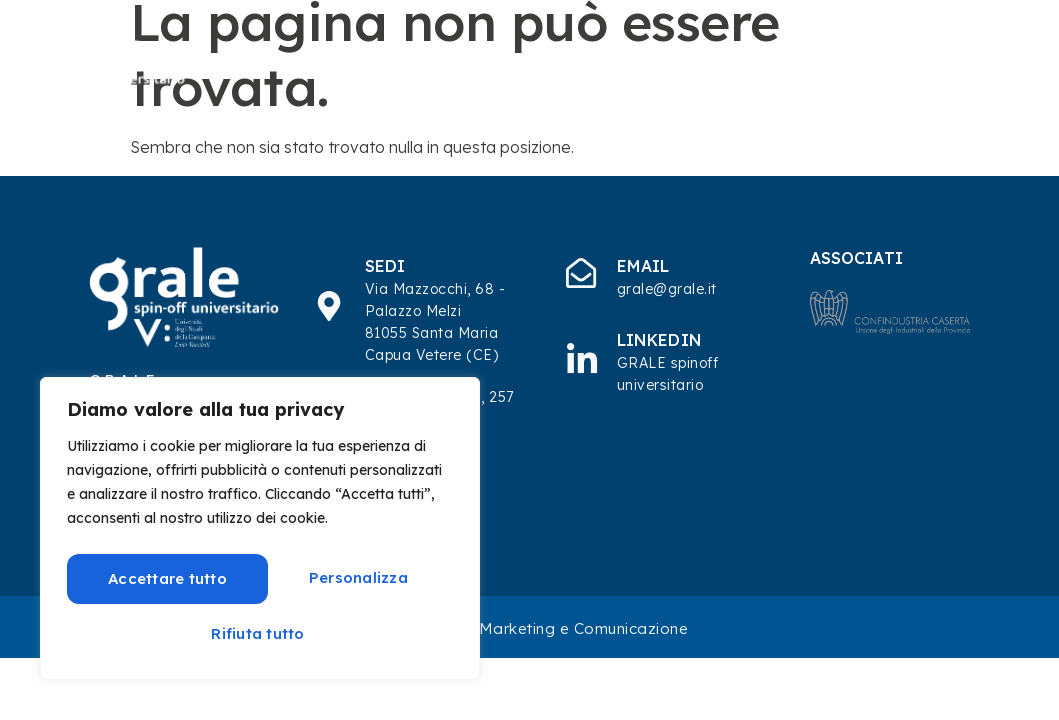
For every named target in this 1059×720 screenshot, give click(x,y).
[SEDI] (330, 306)
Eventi (900, 79)
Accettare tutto (260, 631)
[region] (260, 530)
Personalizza (160, 576)
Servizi (578, 52)
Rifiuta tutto (353, 576)
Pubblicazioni (698, 52)
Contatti (999, 79)
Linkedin (660, 340)
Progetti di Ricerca (870, 52)
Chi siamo (456, 52)
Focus (1011, 52)
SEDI (386, 266)
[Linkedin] (582, 358)
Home (336, 52)
